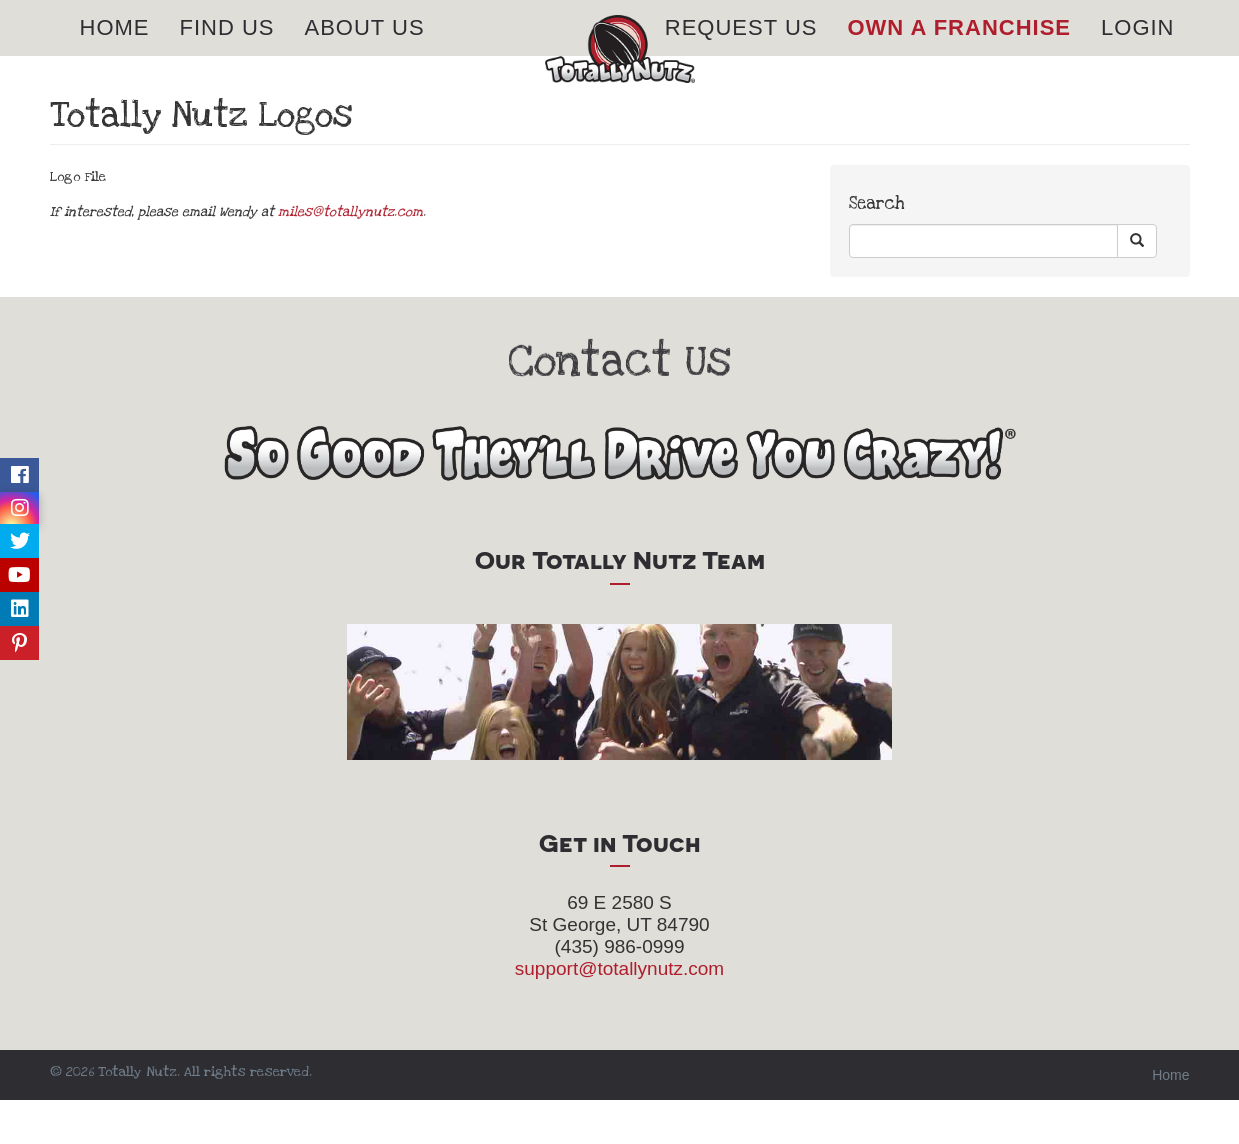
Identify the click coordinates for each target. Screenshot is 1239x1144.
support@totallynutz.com (619, 1012)
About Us (365, 49)
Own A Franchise (959, 49)
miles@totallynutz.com (350, 256)
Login (1137, 49)
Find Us (227, 49)
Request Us (741, 49)
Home (115, 49)
